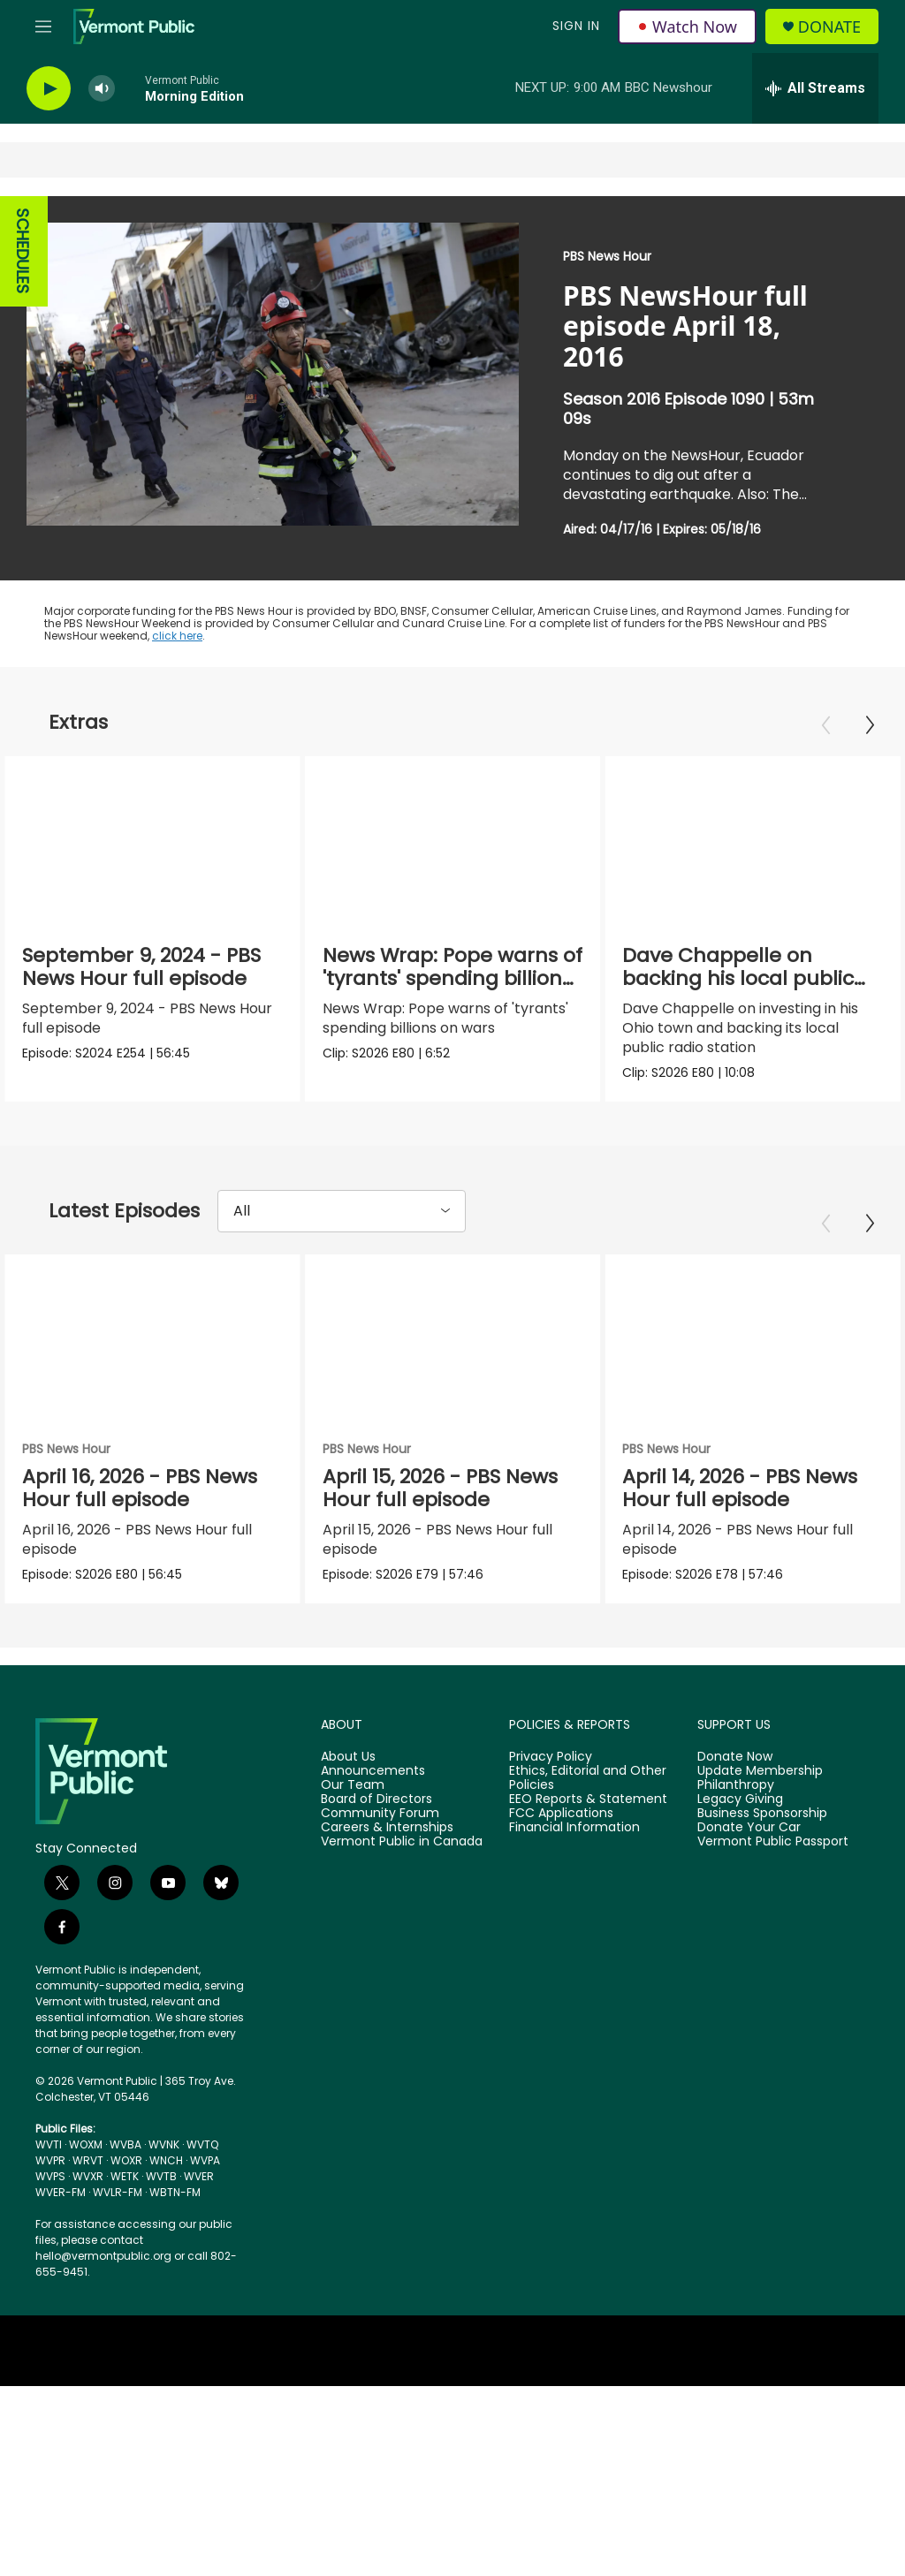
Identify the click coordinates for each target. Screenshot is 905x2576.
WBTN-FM (175, 2192)
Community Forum (380, 1814)
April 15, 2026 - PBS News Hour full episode (440, 1488)
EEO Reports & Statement (588, 1799)
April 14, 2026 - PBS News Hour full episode (739, 1488)
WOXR (126, 2160)
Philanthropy (735, 1785)
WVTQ (202, 2144)
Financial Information (574, 1828)
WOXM (86, 2144)
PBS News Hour (607, 256)
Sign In (576, 25)
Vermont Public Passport (772, 1842)
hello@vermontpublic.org (103, 2255)
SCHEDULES (22, 251)
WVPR (50, 2160)
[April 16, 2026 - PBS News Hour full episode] (152, 1337)
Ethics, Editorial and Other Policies (587, 1778)
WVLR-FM (117, 2192)
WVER (199, 2176)
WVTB (161, 2176)
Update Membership (760, 1771)
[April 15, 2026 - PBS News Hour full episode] (453, 1337)
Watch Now (687, 26)
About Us (348, 1757)
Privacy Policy (550, 1757)
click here (177, 635)
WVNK (163, 2144)
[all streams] (815, 88)
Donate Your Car (749, 1828)
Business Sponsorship (762, 1814)
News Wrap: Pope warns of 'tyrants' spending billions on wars (452, 978)
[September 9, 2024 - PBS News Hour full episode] (152, 839)
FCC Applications (561, 1814)
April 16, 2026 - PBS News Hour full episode (139, 1488)
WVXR (87, 2176)
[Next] (869, 725)
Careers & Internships (387, 1828)
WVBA (125, 2144)
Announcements (373, 1771)
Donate (829, 27)
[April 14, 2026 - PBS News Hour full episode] (753, 1337)
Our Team (352, 1785)
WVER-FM (60, 2192)
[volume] (102, 89)
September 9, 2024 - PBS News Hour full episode (141, 967)
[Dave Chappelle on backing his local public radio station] (753, 839)
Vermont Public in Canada (402, 1842)
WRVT (87, 2160)
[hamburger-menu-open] (43, 26)
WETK (124, 2176)
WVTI (48, 2144)
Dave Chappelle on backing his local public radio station (738, 978)
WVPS (50, 2176)
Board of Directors (376, 1799)
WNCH (166, 2160)
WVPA (205, 2160)
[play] (48, 89)
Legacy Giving (740, 1799)
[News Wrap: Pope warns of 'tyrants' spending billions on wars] (453, 839)
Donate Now (734, 1757)
